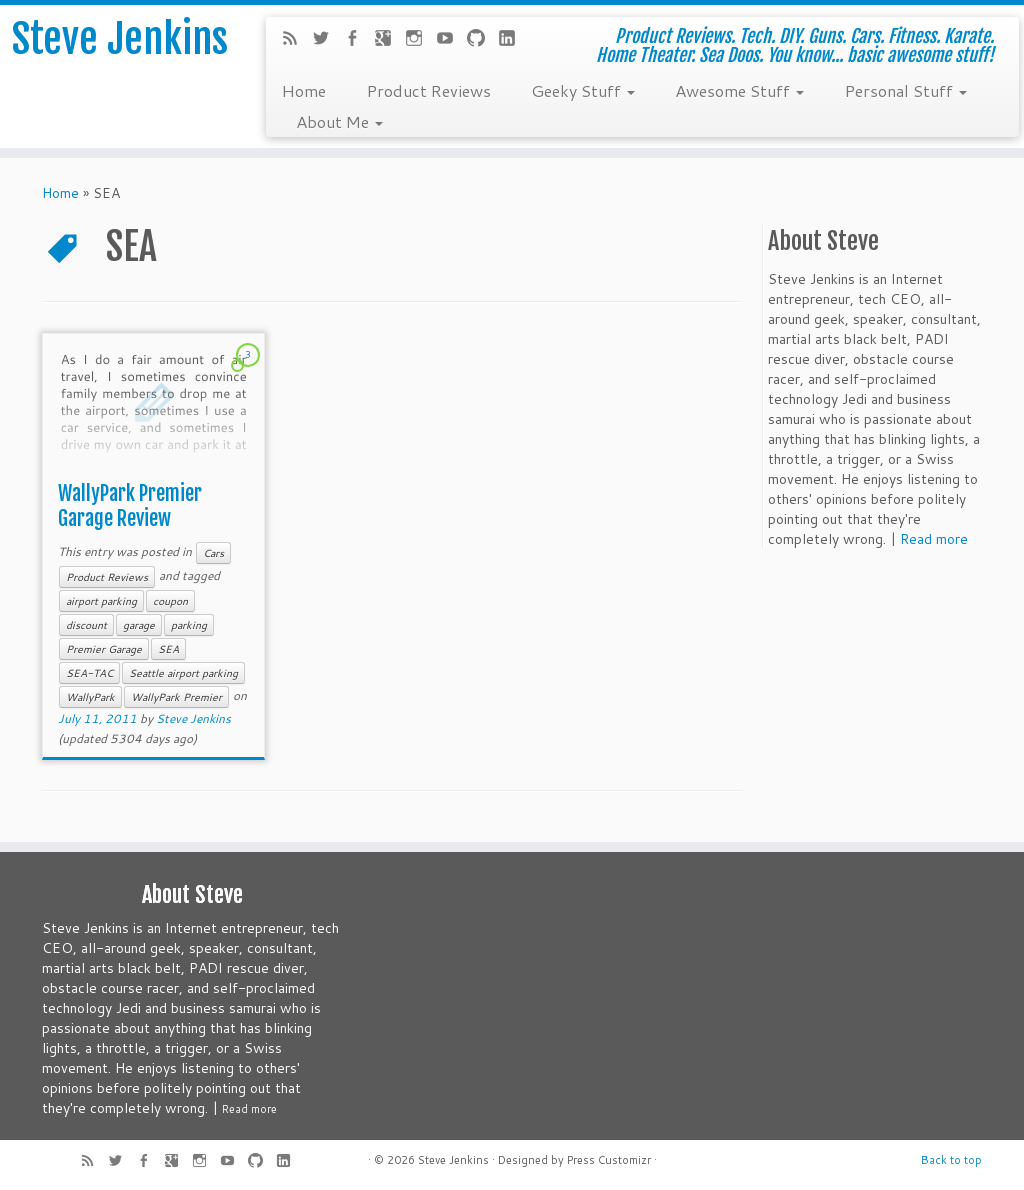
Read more (934, 539)
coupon (170, 601)
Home (303, 90)
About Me (339, 121)
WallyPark (90, 697)
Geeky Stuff (583, 90)
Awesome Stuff (739, 90)
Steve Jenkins (120, 39)
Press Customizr (609, 1160)
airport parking (101, 601)
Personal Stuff (905, 90)
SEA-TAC (89, 673)
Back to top (951, 1160)
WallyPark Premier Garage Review (130, 506)
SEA (168, 649)
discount (86, 625)
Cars (213, 553)
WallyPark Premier (176, 697)
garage (139, 625)
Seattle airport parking (183, 673)
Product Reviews (428, 90)
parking (189, 625)
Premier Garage (104, 649)
